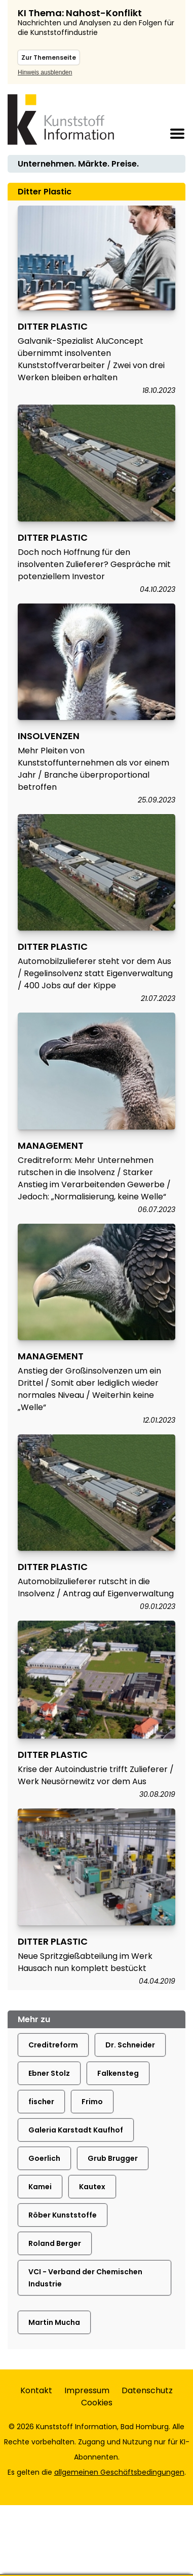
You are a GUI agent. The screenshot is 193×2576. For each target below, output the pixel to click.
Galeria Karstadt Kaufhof (75, 2130)
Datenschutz (147, 2390)
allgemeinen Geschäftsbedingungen (119, 2472)
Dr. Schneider (130, 2045)
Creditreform (53, 2045)
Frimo (92, 2102)
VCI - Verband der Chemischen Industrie (85, 2278)
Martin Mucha (54, 2322)
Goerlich (44, 2158)
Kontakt (36, 2390)
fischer (41, 2102)
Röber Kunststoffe (62, 2215)
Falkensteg (118, 2073)
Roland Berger (54, 2243)
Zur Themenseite (48, 57)
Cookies (96, 2402)
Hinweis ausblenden (45, 72)
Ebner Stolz (49, 2073)
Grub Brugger (113, 2158)
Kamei (40, 2187)
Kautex (92, 2187)
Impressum (86, 2390)
